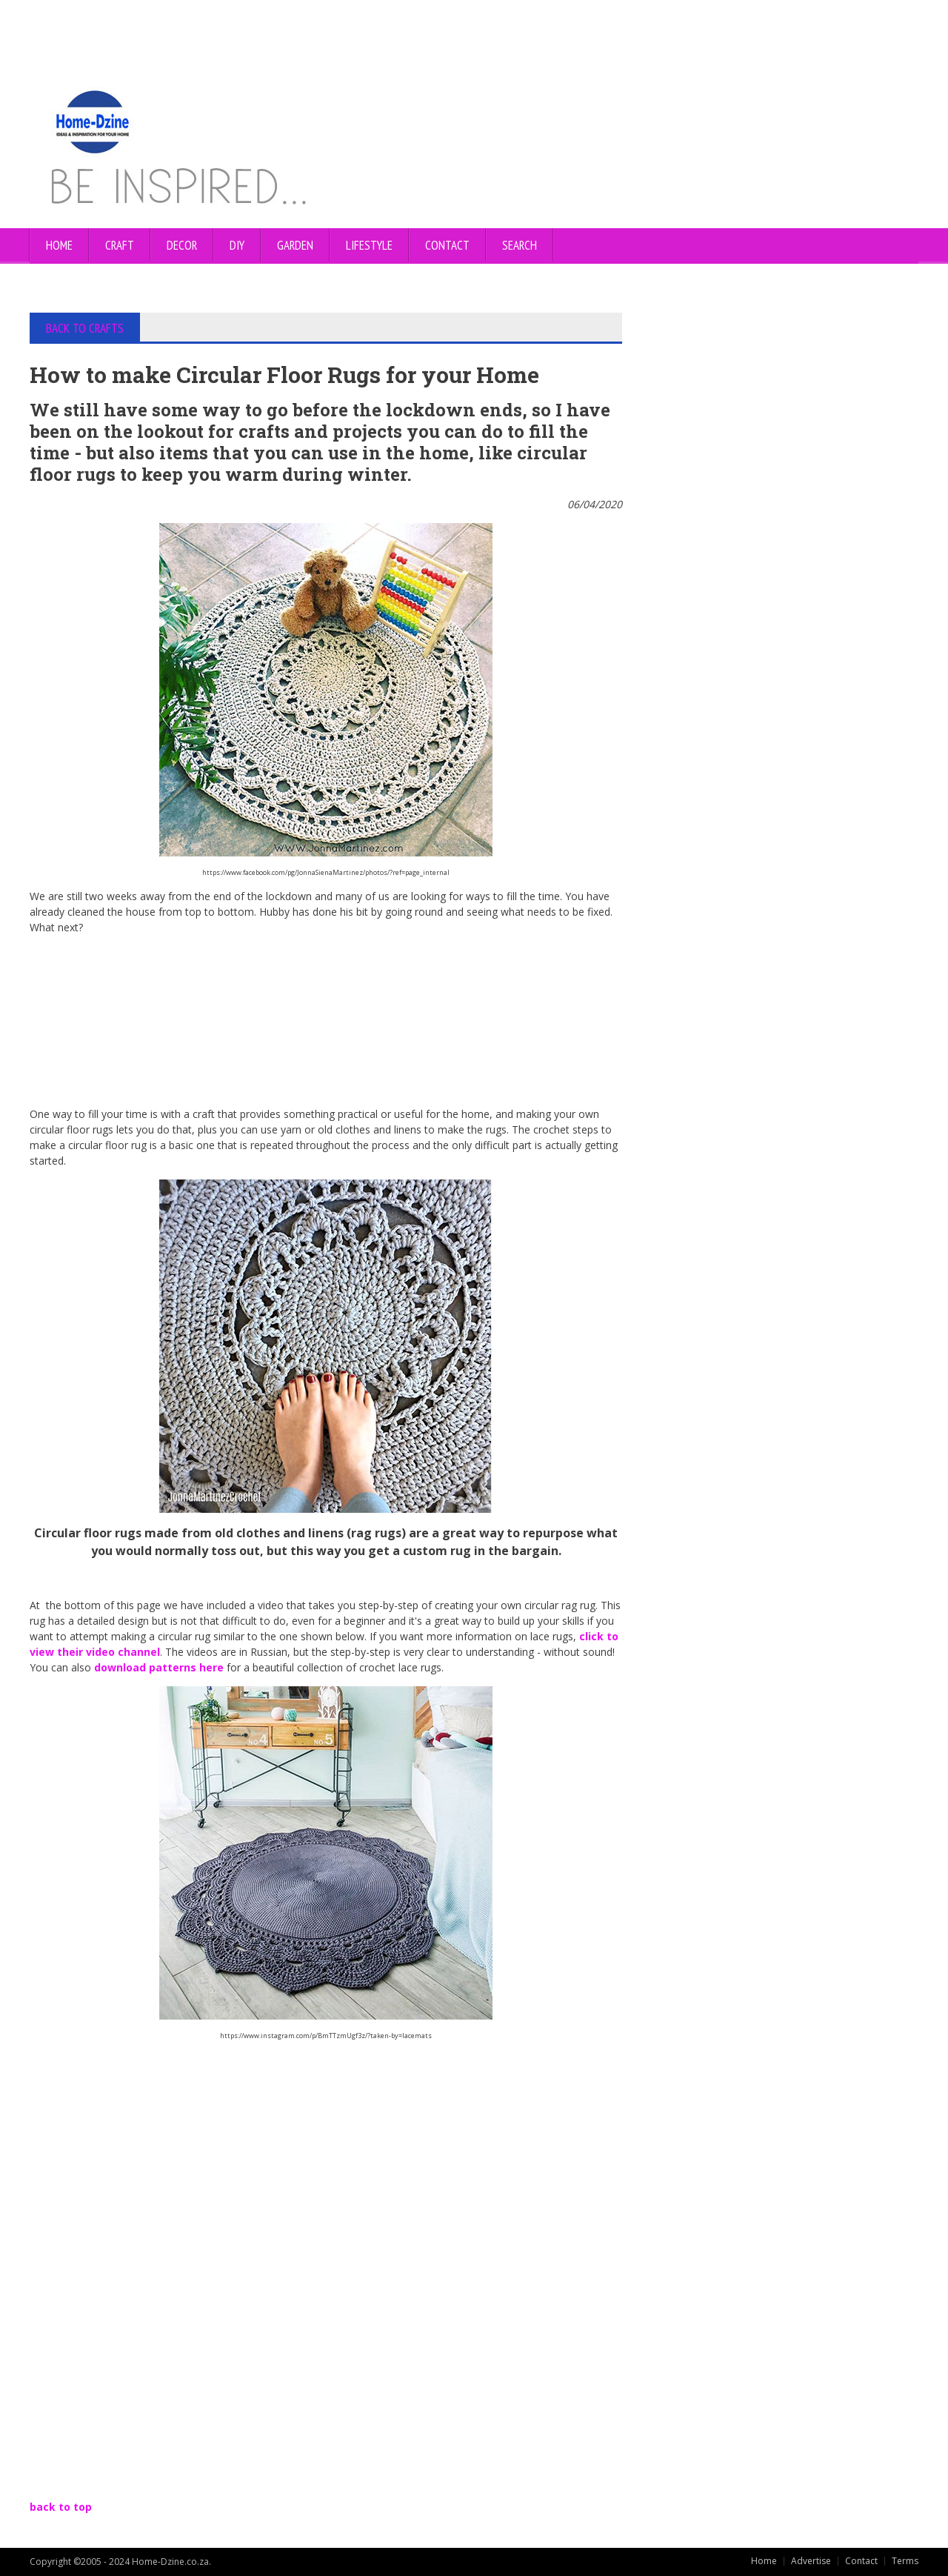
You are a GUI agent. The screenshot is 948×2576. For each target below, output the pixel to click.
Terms (905, 2561)
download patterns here (160, 1667)
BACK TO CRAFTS (85, 328)
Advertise (811, 2561)
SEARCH (519, 245)
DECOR (182, 245)
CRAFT (119, 245)
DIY (237, 245)
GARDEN (295, 245)
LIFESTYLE (369, 245)
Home (59, 245)
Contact (861, 2561)
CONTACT (447, 245)
